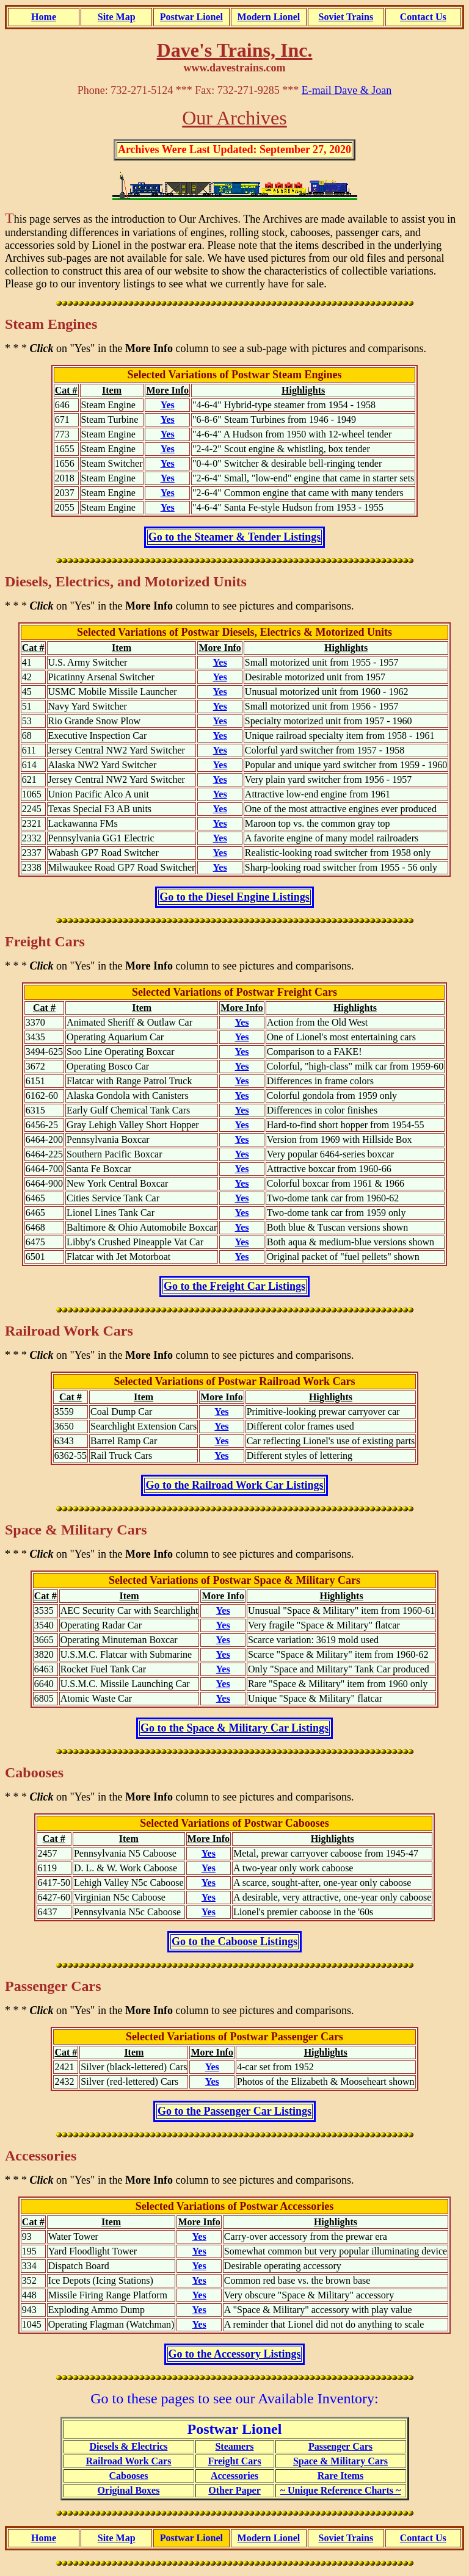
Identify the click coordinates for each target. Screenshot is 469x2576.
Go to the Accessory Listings (235, 2354)
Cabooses (128, 2475)
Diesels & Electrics (129, 2446)
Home (43, 17)
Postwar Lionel (191, 17)
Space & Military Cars (340, 2461)
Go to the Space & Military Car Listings (234, 1728)
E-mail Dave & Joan (346, 90)
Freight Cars (234, 2461)
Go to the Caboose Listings (234, 1941)
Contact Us (423, 17)
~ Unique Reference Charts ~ (340, 2490)
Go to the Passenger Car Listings (234, 2111)
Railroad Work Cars (129, 2461)
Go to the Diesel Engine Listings (234, 897)
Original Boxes (129, 2490)
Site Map (117, 17)
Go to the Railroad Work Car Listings (234, 1485)
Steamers (234, 2446)
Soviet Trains (345, 17)
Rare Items (341, 2475)
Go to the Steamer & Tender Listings (234, 537)
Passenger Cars (340, 2446)
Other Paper (234, 2490)
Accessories (234, 2475)
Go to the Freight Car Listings (234, 1286)
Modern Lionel (269, 17)
